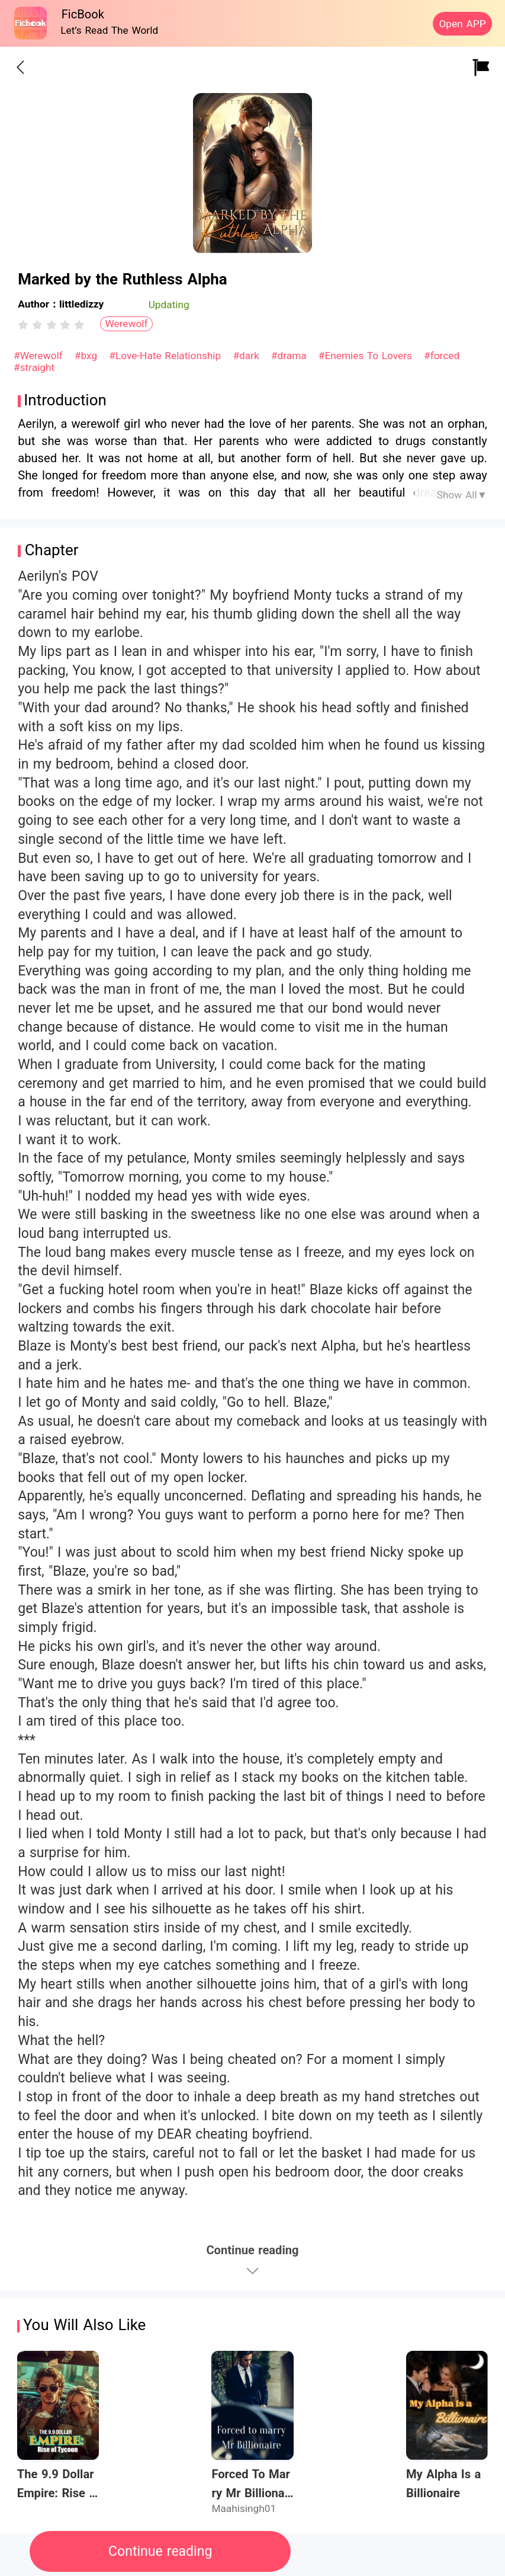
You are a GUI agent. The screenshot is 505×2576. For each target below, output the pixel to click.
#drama (290, 355)
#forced (441, 355)
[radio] (25, 324)
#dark (247, 355)
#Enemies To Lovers (367, 355)
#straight (34, 367)
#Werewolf (40, 355)
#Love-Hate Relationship (166, 355)
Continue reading (160, 2551)
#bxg (88, 355)
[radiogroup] (51, 324)
